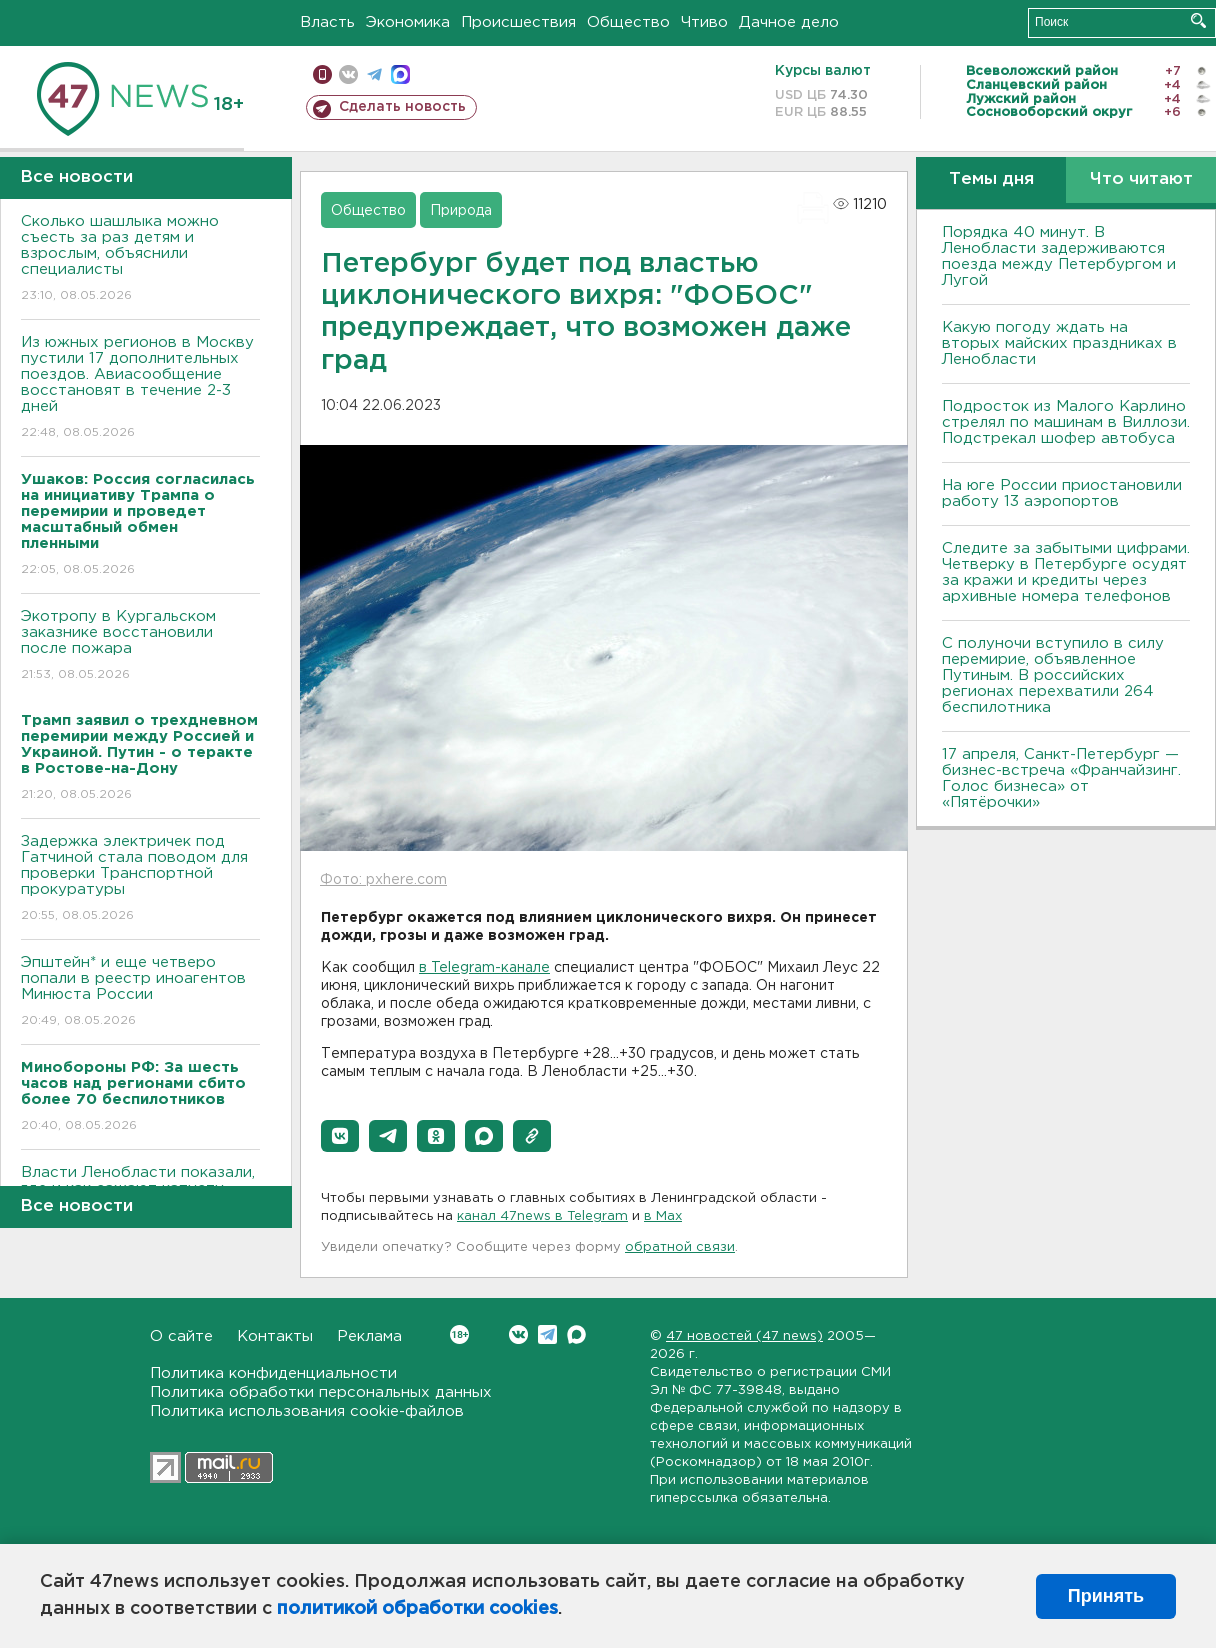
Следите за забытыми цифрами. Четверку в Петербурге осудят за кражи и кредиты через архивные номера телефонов (1066, 572)
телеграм (374, 74)
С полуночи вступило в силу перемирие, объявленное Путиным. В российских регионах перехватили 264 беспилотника (1053, 675)
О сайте (181, 1336)
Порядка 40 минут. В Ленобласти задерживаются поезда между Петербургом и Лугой (1059, 256)
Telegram (547, 1334)
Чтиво (704, 22)
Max (576, 1334)
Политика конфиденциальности (273, 1373)
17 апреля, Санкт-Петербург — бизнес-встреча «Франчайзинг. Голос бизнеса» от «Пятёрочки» (1061, 778)
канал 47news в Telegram (542, 1216)
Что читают (1141, 179)
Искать (1198, 20)
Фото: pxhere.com (383, 880)
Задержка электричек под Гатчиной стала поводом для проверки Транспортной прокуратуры (140, 879)
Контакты (275, 1336)
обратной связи (680, 1247)
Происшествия (518, 22)
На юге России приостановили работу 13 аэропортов (1062, 493)
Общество (628, 22)
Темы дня (991, 179)
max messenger (400, 74)
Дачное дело (789, 22)
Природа (461, 211)
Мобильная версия (322, 74)
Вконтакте (459, 1334)
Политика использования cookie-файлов (307, 1411)
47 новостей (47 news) (744, 1336)
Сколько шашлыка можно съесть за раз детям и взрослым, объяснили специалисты (140, 259)
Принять (1106, 1596)
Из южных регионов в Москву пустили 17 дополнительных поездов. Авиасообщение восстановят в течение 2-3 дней (140, 388)
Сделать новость (402, 107)
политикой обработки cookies (417, 1609)
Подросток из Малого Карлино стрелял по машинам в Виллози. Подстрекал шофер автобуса (1066, 422)
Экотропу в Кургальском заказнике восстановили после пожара (140, 646)
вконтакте (348, 74)
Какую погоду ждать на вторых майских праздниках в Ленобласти (1059, 343)
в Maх (663, 1216)
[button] (340, 1136)
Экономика (408, 22)
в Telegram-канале (484, 968)
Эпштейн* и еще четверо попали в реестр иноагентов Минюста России (140, 992)
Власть (327, 22)
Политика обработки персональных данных (321, 1392)
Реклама (369, 1336)
